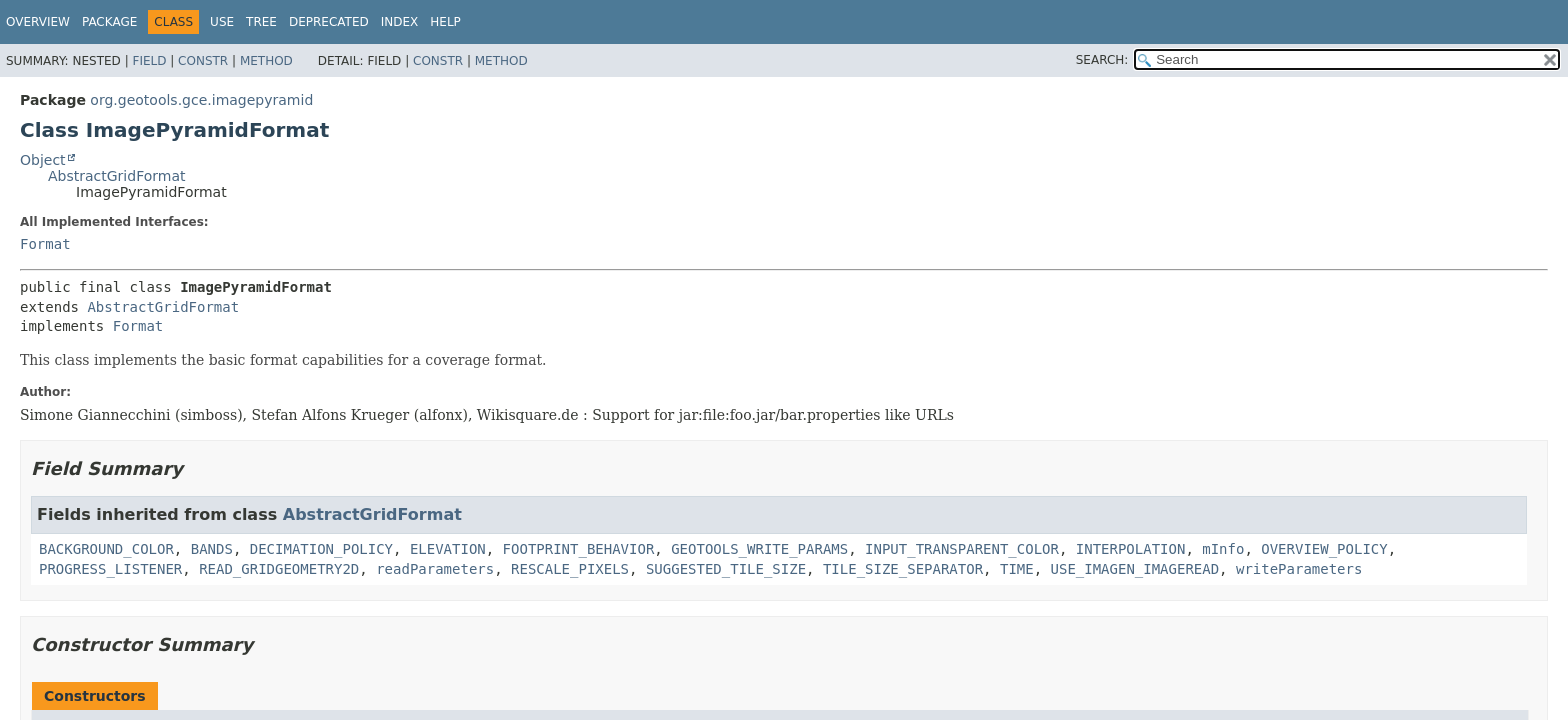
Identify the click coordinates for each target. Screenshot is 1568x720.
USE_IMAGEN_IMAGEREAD (1135, 569)
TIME (1017, 569)
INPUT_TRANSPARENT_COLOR (962, 549)
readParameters (435, 569)
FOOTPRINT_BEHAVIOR (579, 549)
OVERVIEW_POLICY (1324, 549)
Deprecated (329, 22)
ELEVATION (448, 549)
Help (445, 22)
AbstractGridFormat (116, 176)
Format (45, 244)
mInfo (1223, 549)
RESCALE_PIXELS (570, 569)
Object (43, 160)
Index (400, 22)
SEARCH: (1102, 60)
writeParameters (1299, 569)
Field (149, 61)
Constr (203, 61)
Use (222, 22)
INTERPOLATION (1131, 549)
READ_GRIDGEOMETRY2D (279, 569)
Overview (38, 22)
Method (266, 61)
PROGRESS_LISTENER (110, 569)
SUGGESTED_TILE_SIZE (726, 569)
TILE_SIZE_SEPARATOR (903, 569)
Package (109, 22)
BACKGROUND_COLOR (106, 549)
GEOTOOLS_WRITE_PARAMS (759, 549)
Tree (261, 22)
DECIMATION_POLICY (321, 549)
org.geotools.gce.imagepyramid (201, 100)
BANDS (212, 549)
